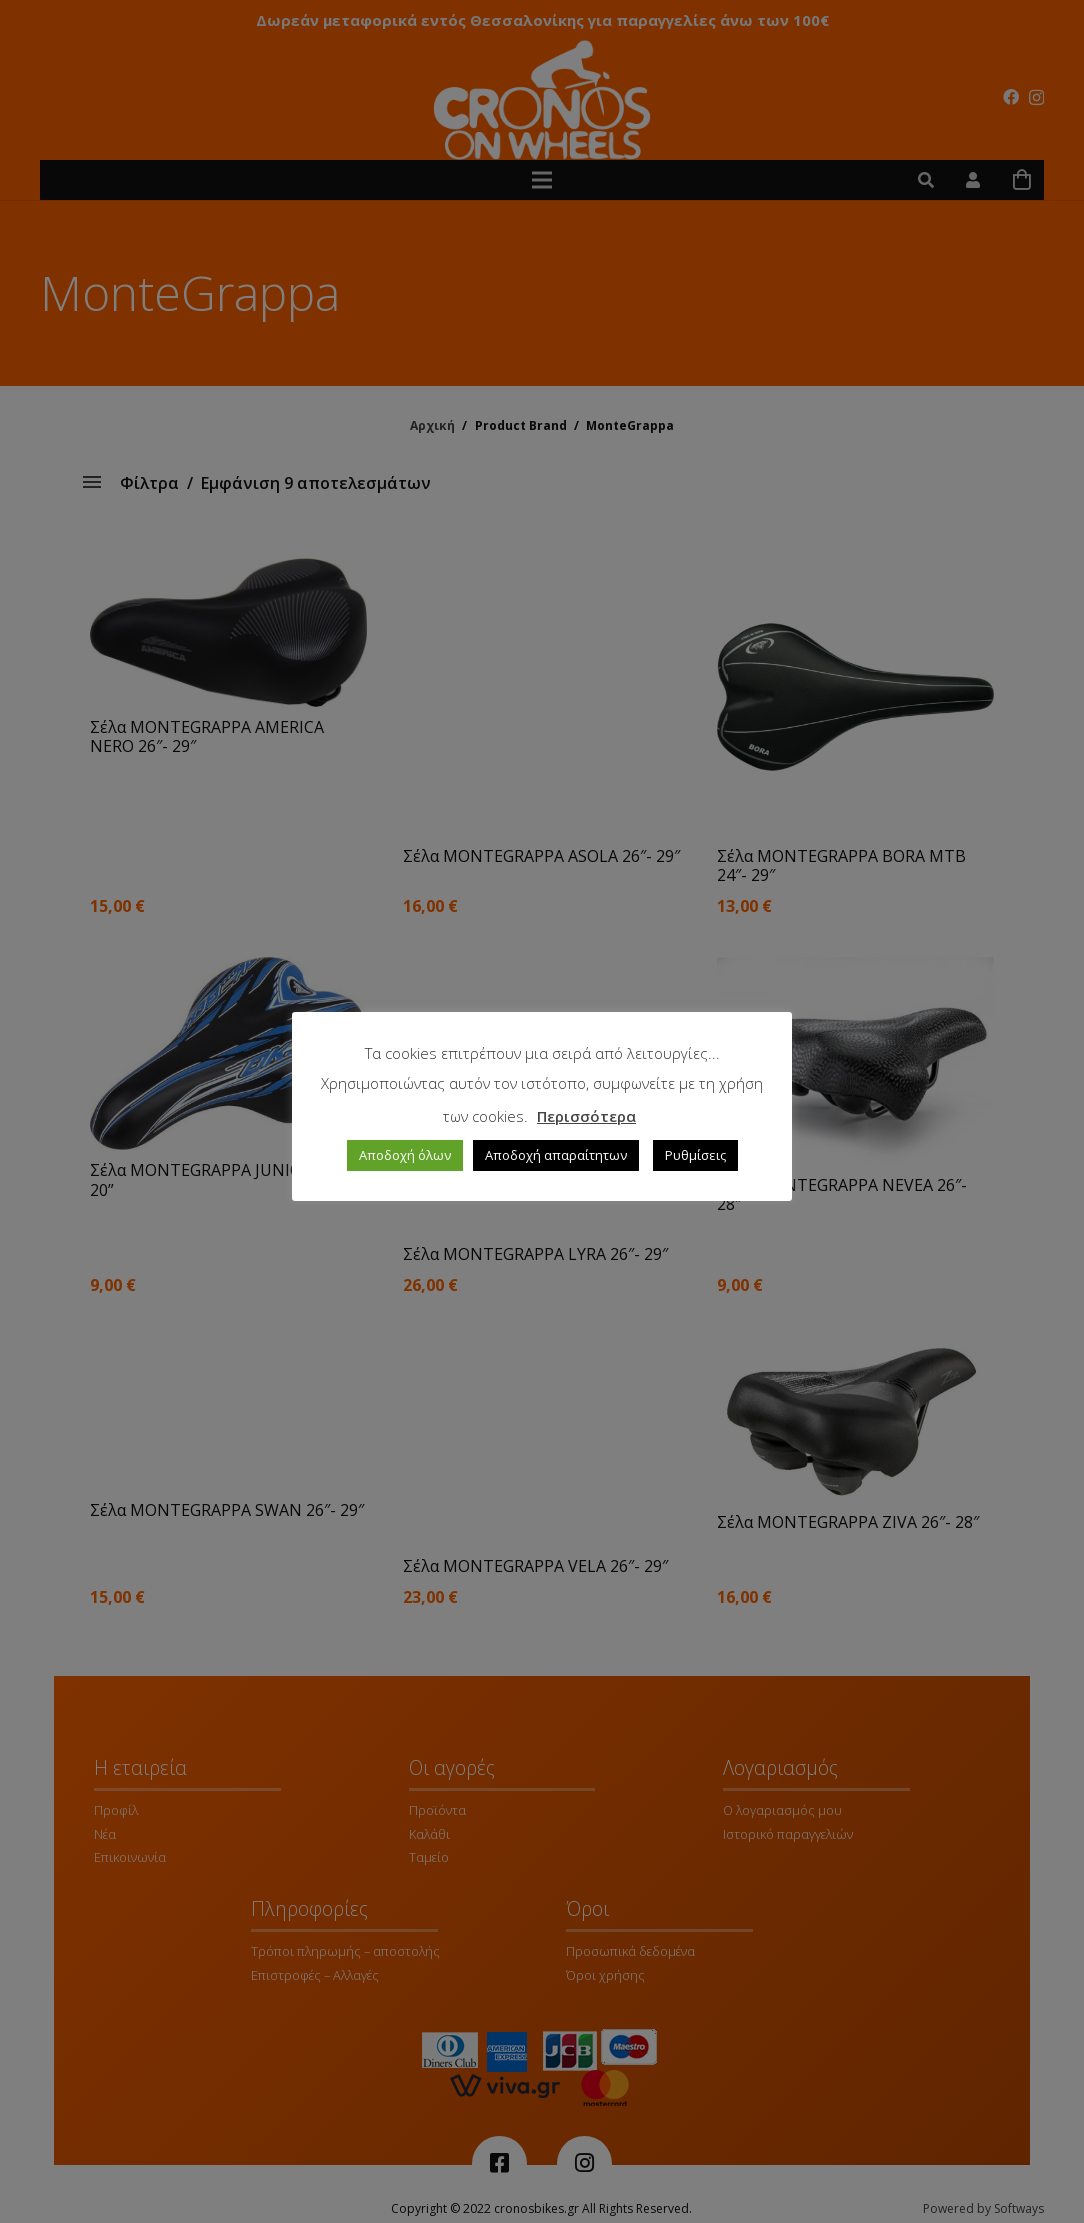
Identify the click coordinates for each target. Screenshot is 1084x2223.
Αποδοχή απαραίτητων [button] (556, 1155)
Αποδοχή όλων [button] (405, 1155)
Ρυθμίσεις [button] (695, 1155)
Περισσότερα (586, 1116)
